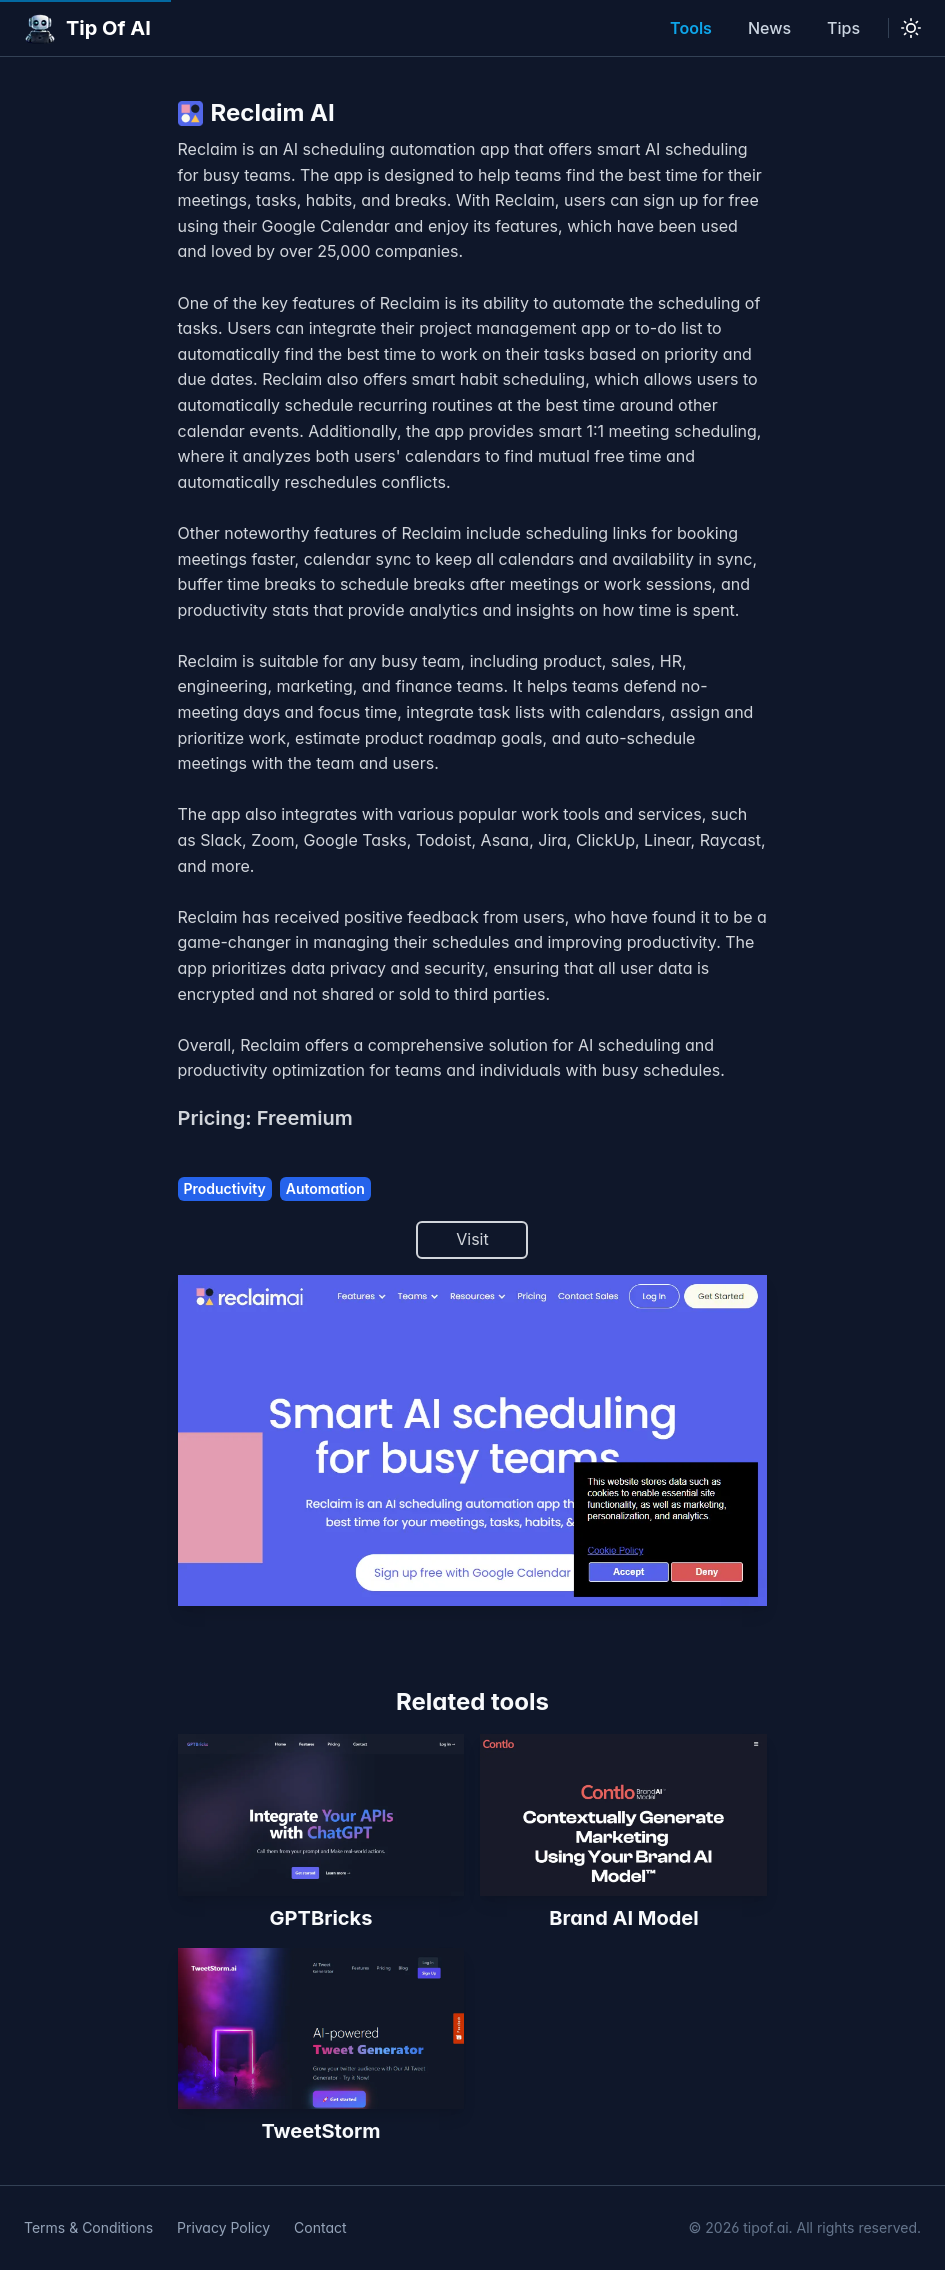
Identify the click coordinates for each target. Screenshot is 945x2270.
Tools (691, 28)
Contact (320, 2227)
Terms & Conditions (88, 2227)
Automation (325, 1188)
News (769, 28)
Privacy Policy (223, 2227)
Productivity (225, 1188)
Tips (843, 28)
